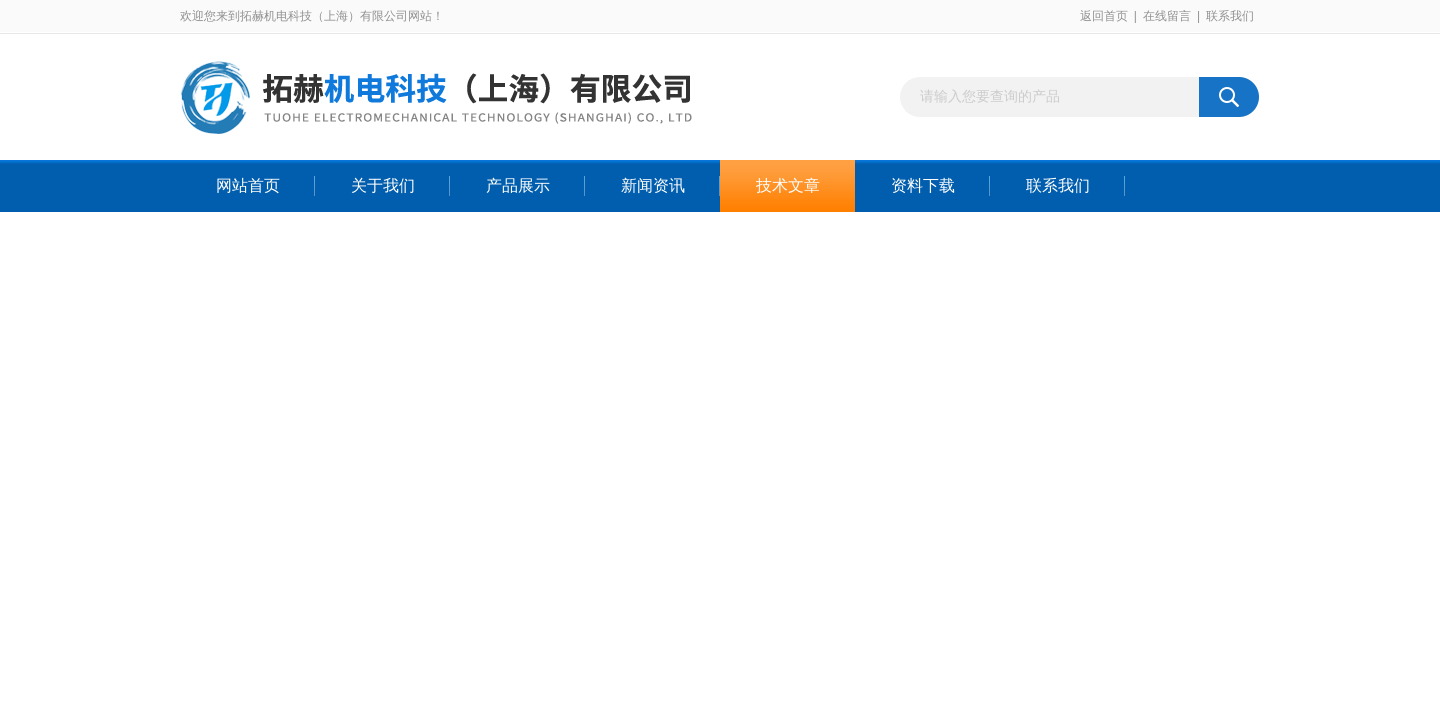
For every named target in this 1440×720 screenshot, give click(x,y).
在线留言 (1167, 16)
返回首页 (1104, 16)
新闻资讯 (653, 185)
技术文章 (788, 185)
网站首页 (248, 185)
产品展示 (518, 185)
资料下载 (923, 185)
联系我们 (1230, 16)
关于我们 (383, 185)
